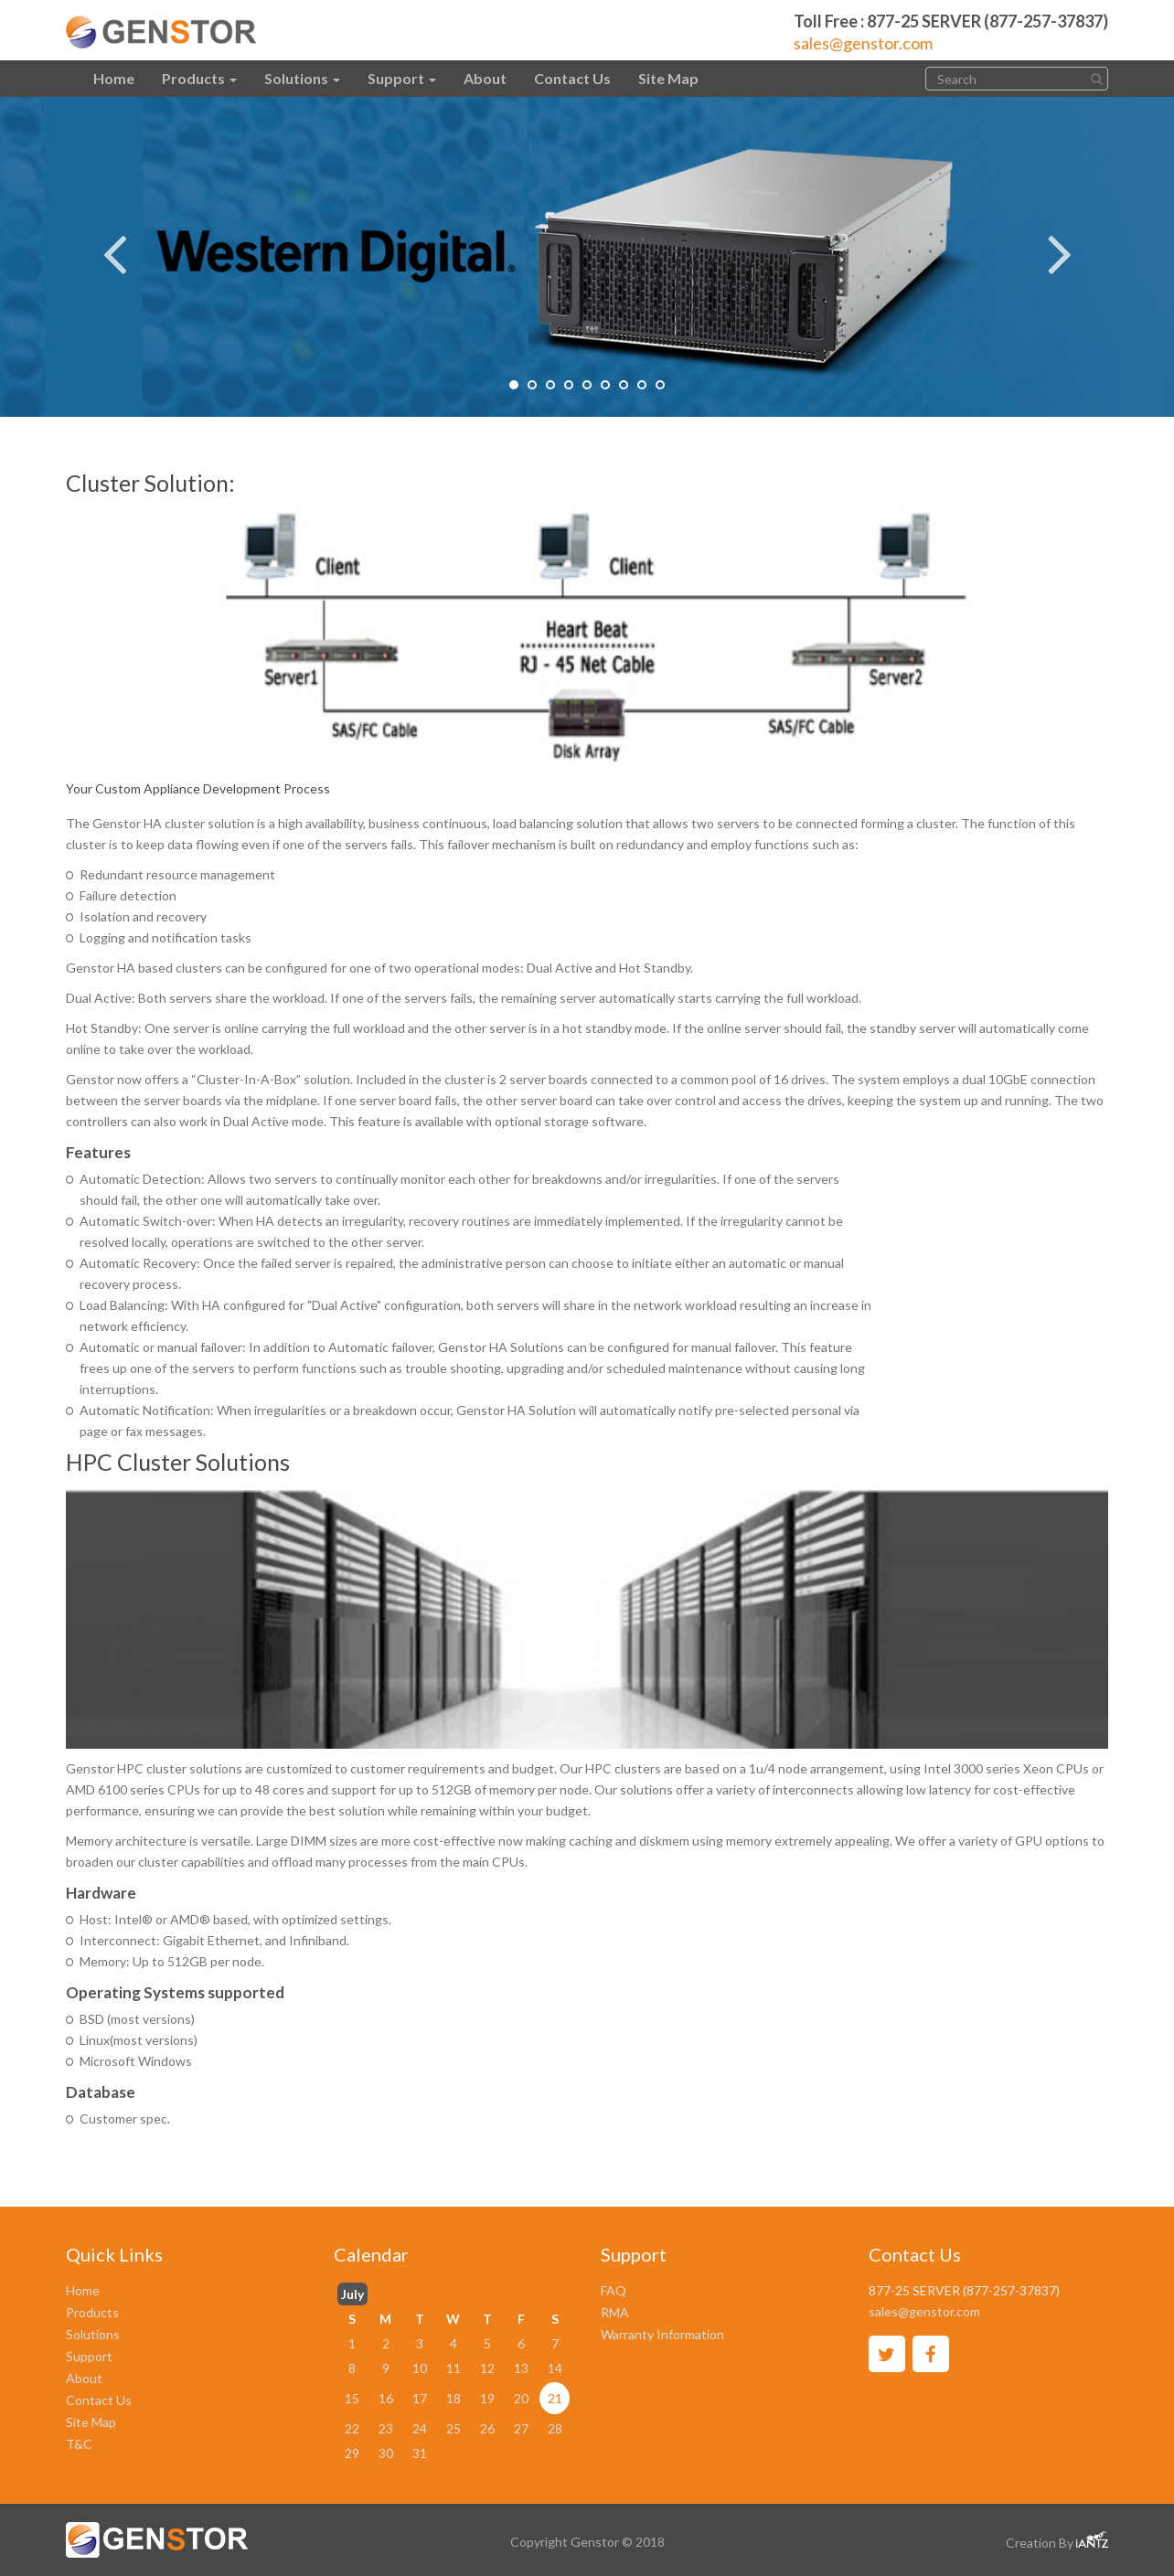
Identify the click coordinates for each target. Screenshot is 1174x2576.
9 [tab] (660, 385)
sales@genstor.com (863, 43)
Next (1060, 241)
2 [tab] (532, 385)
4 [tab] (569, 385)
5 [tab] (587, 385)
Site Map (668, 78)
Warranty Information (662, 2334)
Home (113, 78)
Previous (114, 241)
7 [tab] (623, 385)
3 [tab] (550, 385)
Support (402, 78)
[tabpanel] (587, 257)
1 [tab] (514, 385)
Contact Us (572, 78)
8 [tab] (642, 385)
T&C (79, 2444)
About (485, 78)
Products (199, 78)
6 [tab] (605, 385)
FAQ (613, 2290)
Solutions (302, 78)
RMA (615, 2312)
